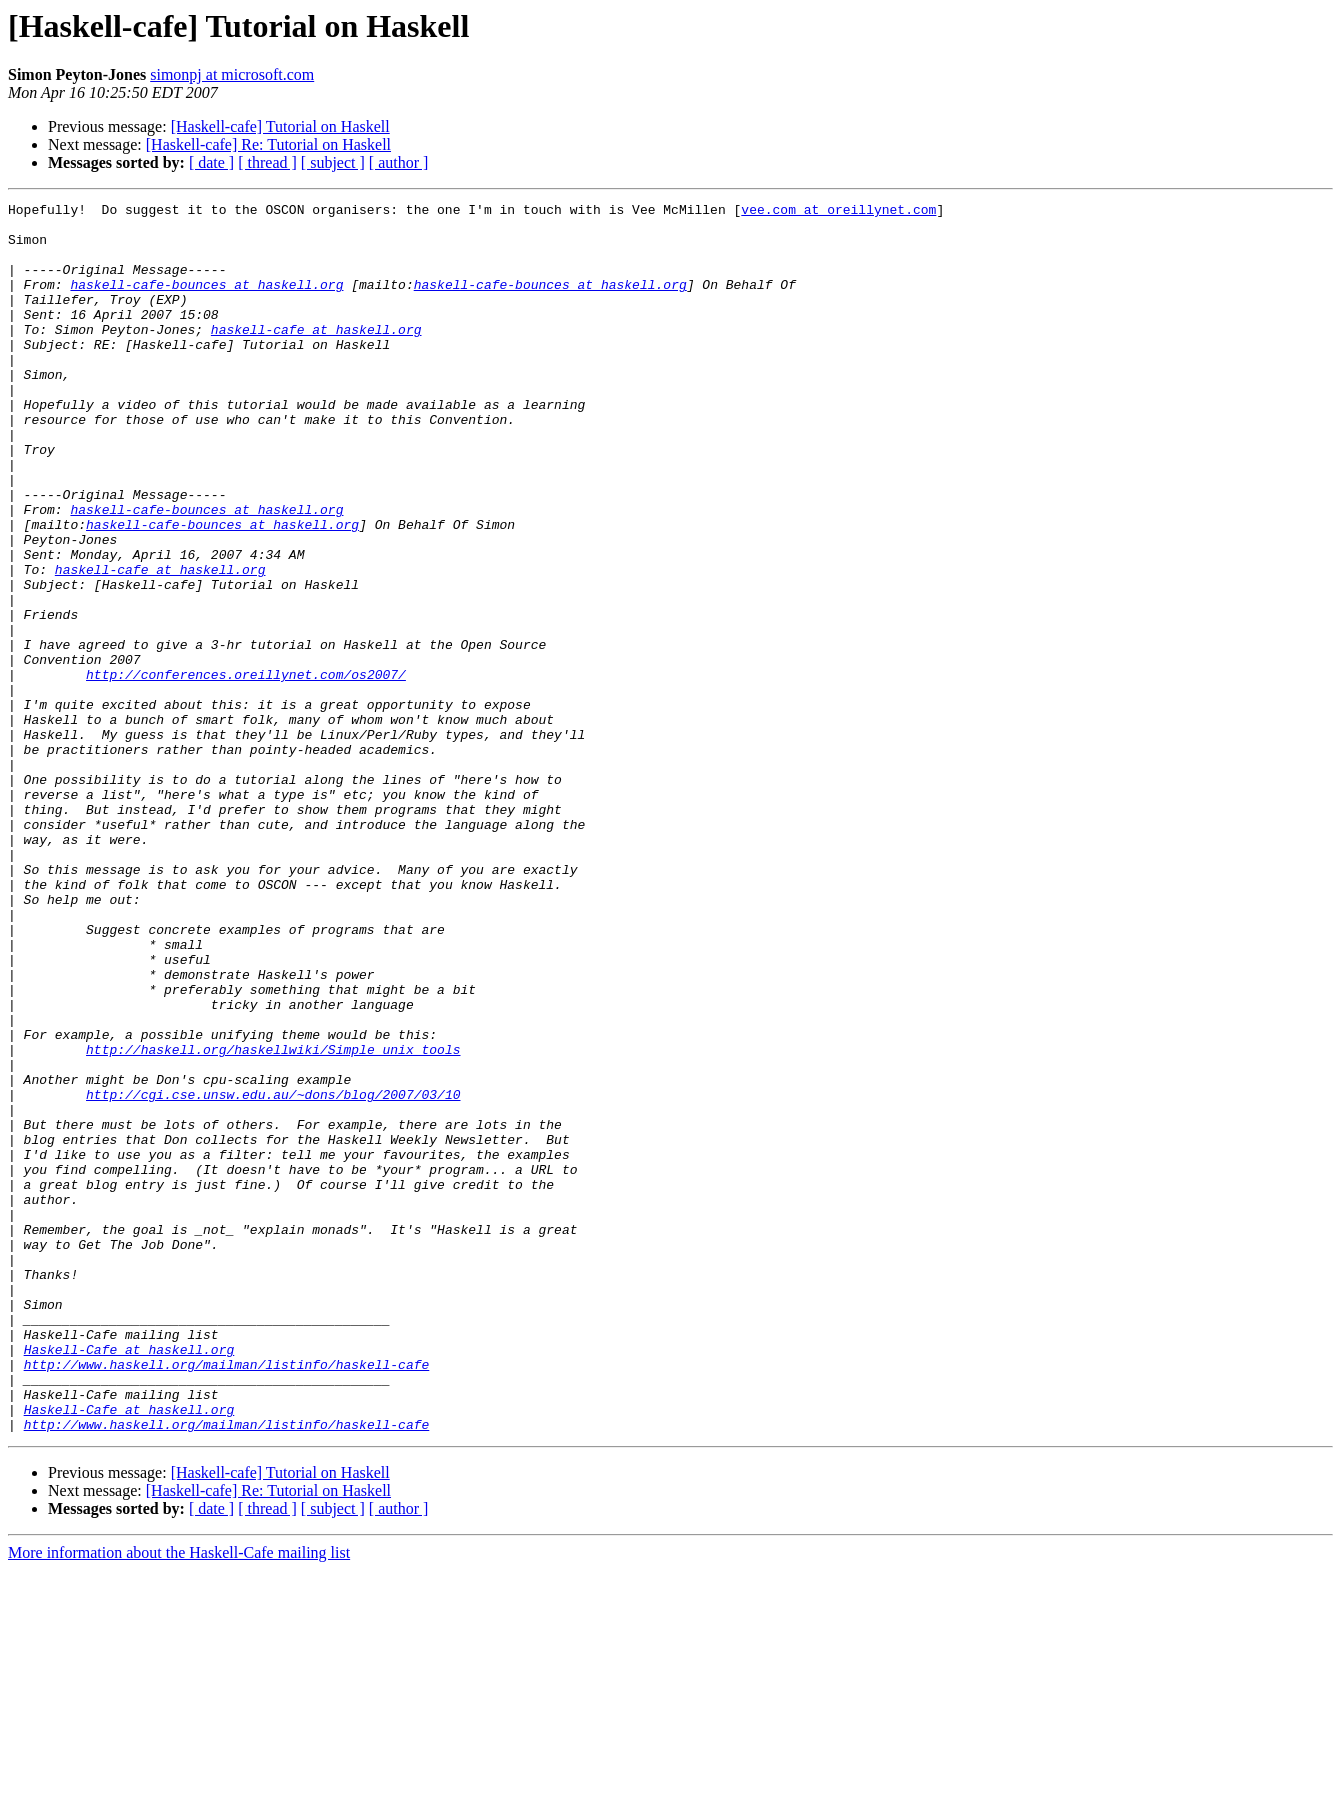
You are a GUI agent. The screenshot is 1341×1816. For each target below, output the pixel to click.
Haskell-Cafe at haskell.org (129, 1580)
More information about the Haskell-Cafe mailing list (179, 1798)
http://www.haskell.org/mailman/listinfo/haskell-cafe (227, 1598)
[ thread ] (267, 162)
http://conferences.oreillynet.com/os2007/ (246, 770)
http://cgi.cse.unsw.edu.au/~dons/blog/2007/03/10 (273, 1274)
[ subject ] (333, 162)
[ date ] (211, 162)
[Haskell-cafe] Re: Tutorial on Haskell (268, 144)
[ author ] (399, 162)
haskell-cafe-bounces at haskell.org (206, 302)
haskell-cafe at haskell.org (316, 356)
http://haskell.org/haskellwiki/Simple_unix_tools (273, 1220)
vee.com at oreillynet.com (838, 212)
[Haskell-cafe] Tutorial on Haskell (280, 126)
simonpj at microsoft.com (232, 74)
